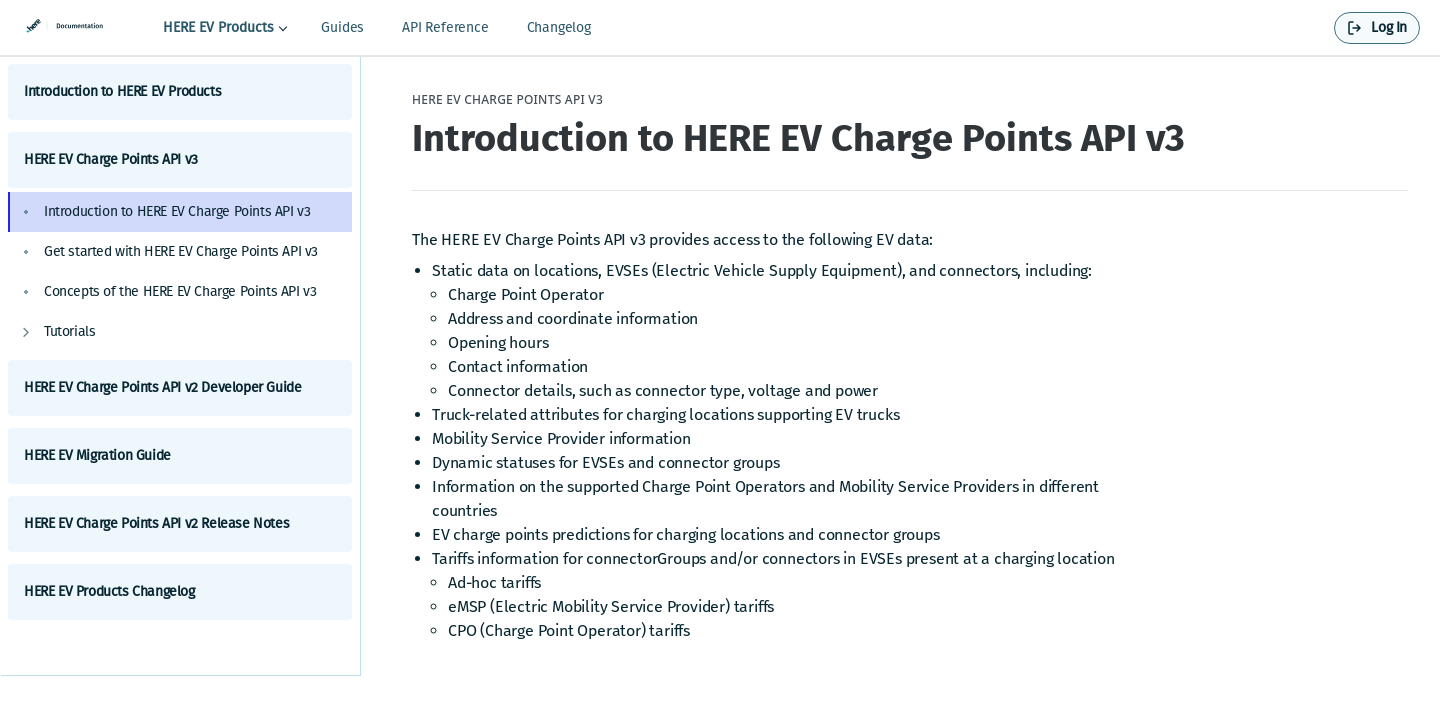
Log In (1389, 27)
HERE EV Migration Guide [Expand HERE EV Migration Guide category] (180, 455)
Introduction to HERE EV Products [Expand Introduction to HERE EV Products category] (180, 91)
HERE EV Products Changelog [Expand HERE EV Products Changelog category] (180, 591)
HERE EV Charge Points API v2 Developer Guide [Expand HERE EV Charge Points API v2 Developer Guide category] (180, 387)
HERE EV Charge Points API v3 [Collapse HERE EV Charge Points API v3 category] (180, 159)
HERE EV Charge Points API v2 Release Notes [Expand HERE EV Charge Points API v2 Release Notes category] (180, 523)
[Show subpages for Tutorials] (26, 332)
